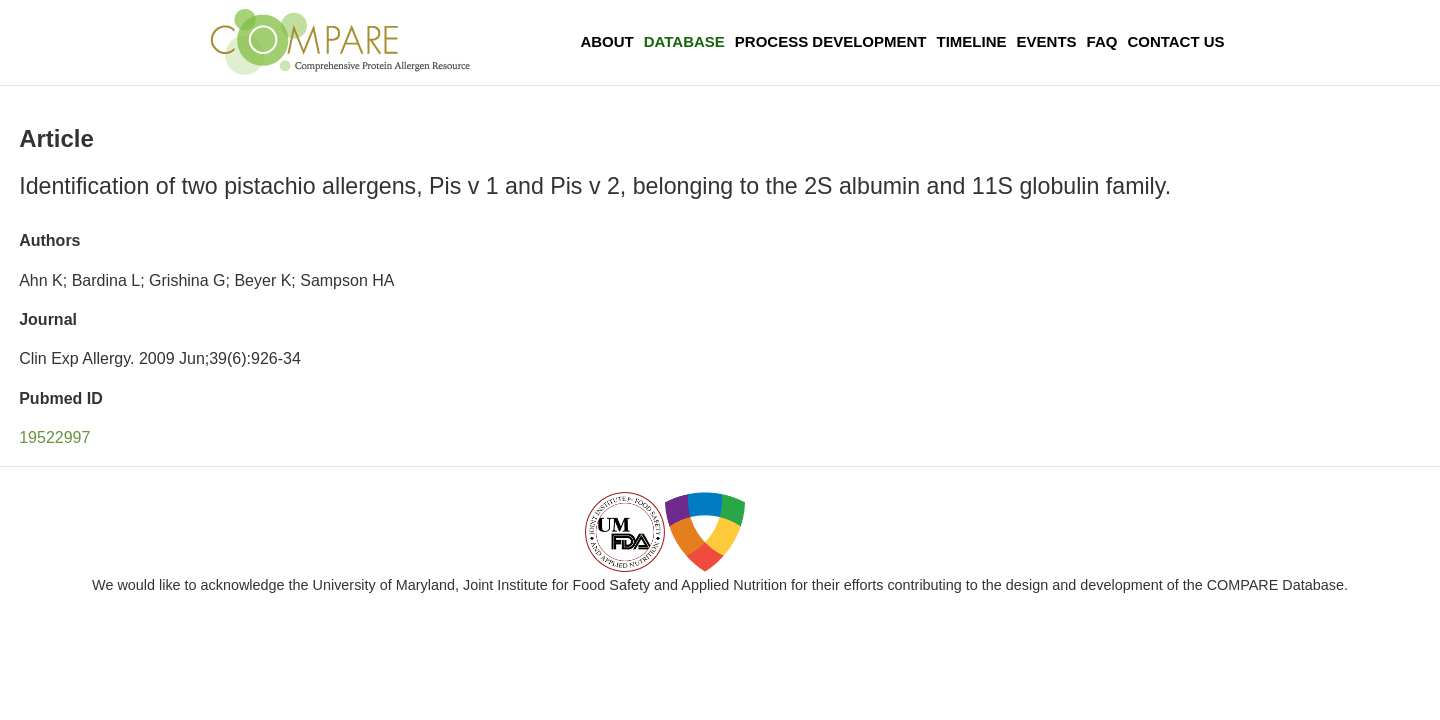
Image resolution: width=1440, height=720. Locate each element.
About (606, 41)
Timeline (972, 41)
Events (1047, 41)
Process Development (831, 41)
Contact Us (1175, 41)
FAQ (1102, 41)
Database (684, 41)
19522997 (54, 437)
